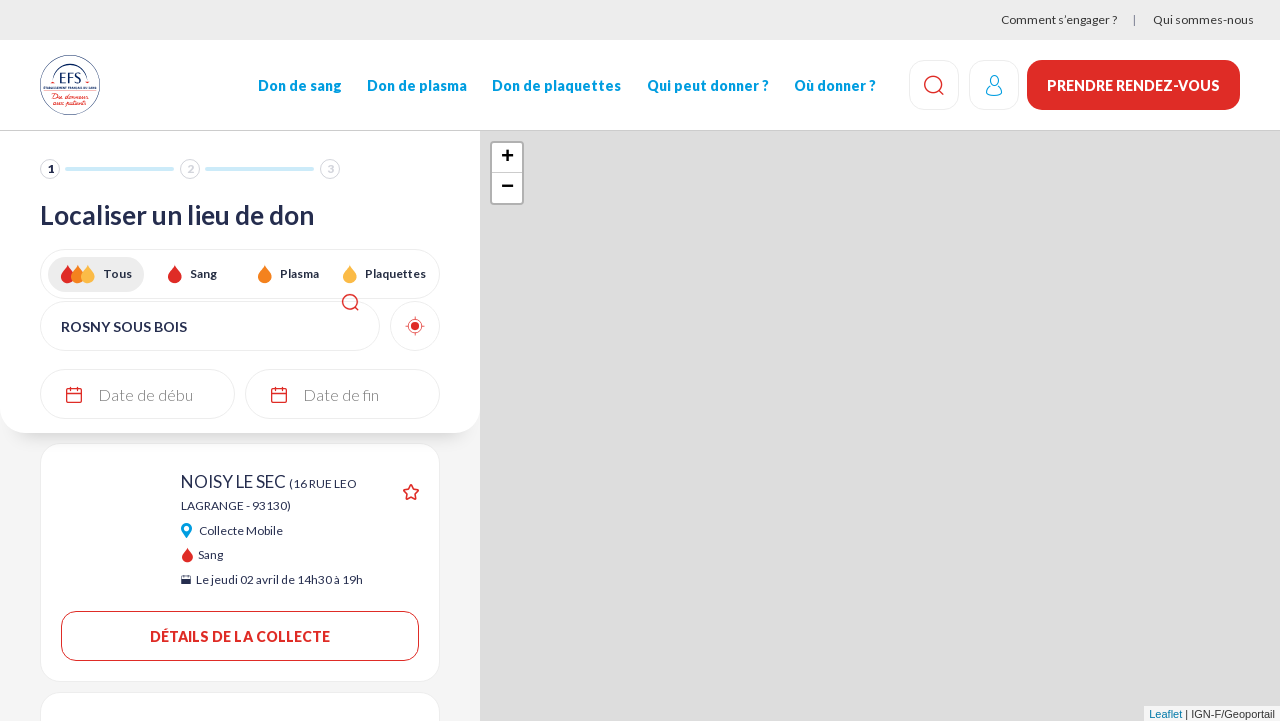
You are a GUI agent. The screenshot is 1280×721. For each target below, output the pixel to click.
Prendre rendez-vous (1133, 85)
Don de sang (299, 85)
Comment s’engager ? (1059, 19)
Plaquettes (395, 273)
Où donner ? (833, 85)
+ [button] (507, 158)
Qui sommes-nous (1203, 19)
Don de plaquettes (555, 85)
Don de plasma (416, 85)
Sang (203, 273)
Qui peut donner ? (706, 85)
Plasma (299, 273)
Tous (117, 273)
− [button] (507, 188)
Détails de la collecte (240, 636)
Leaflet (1165, 714)
